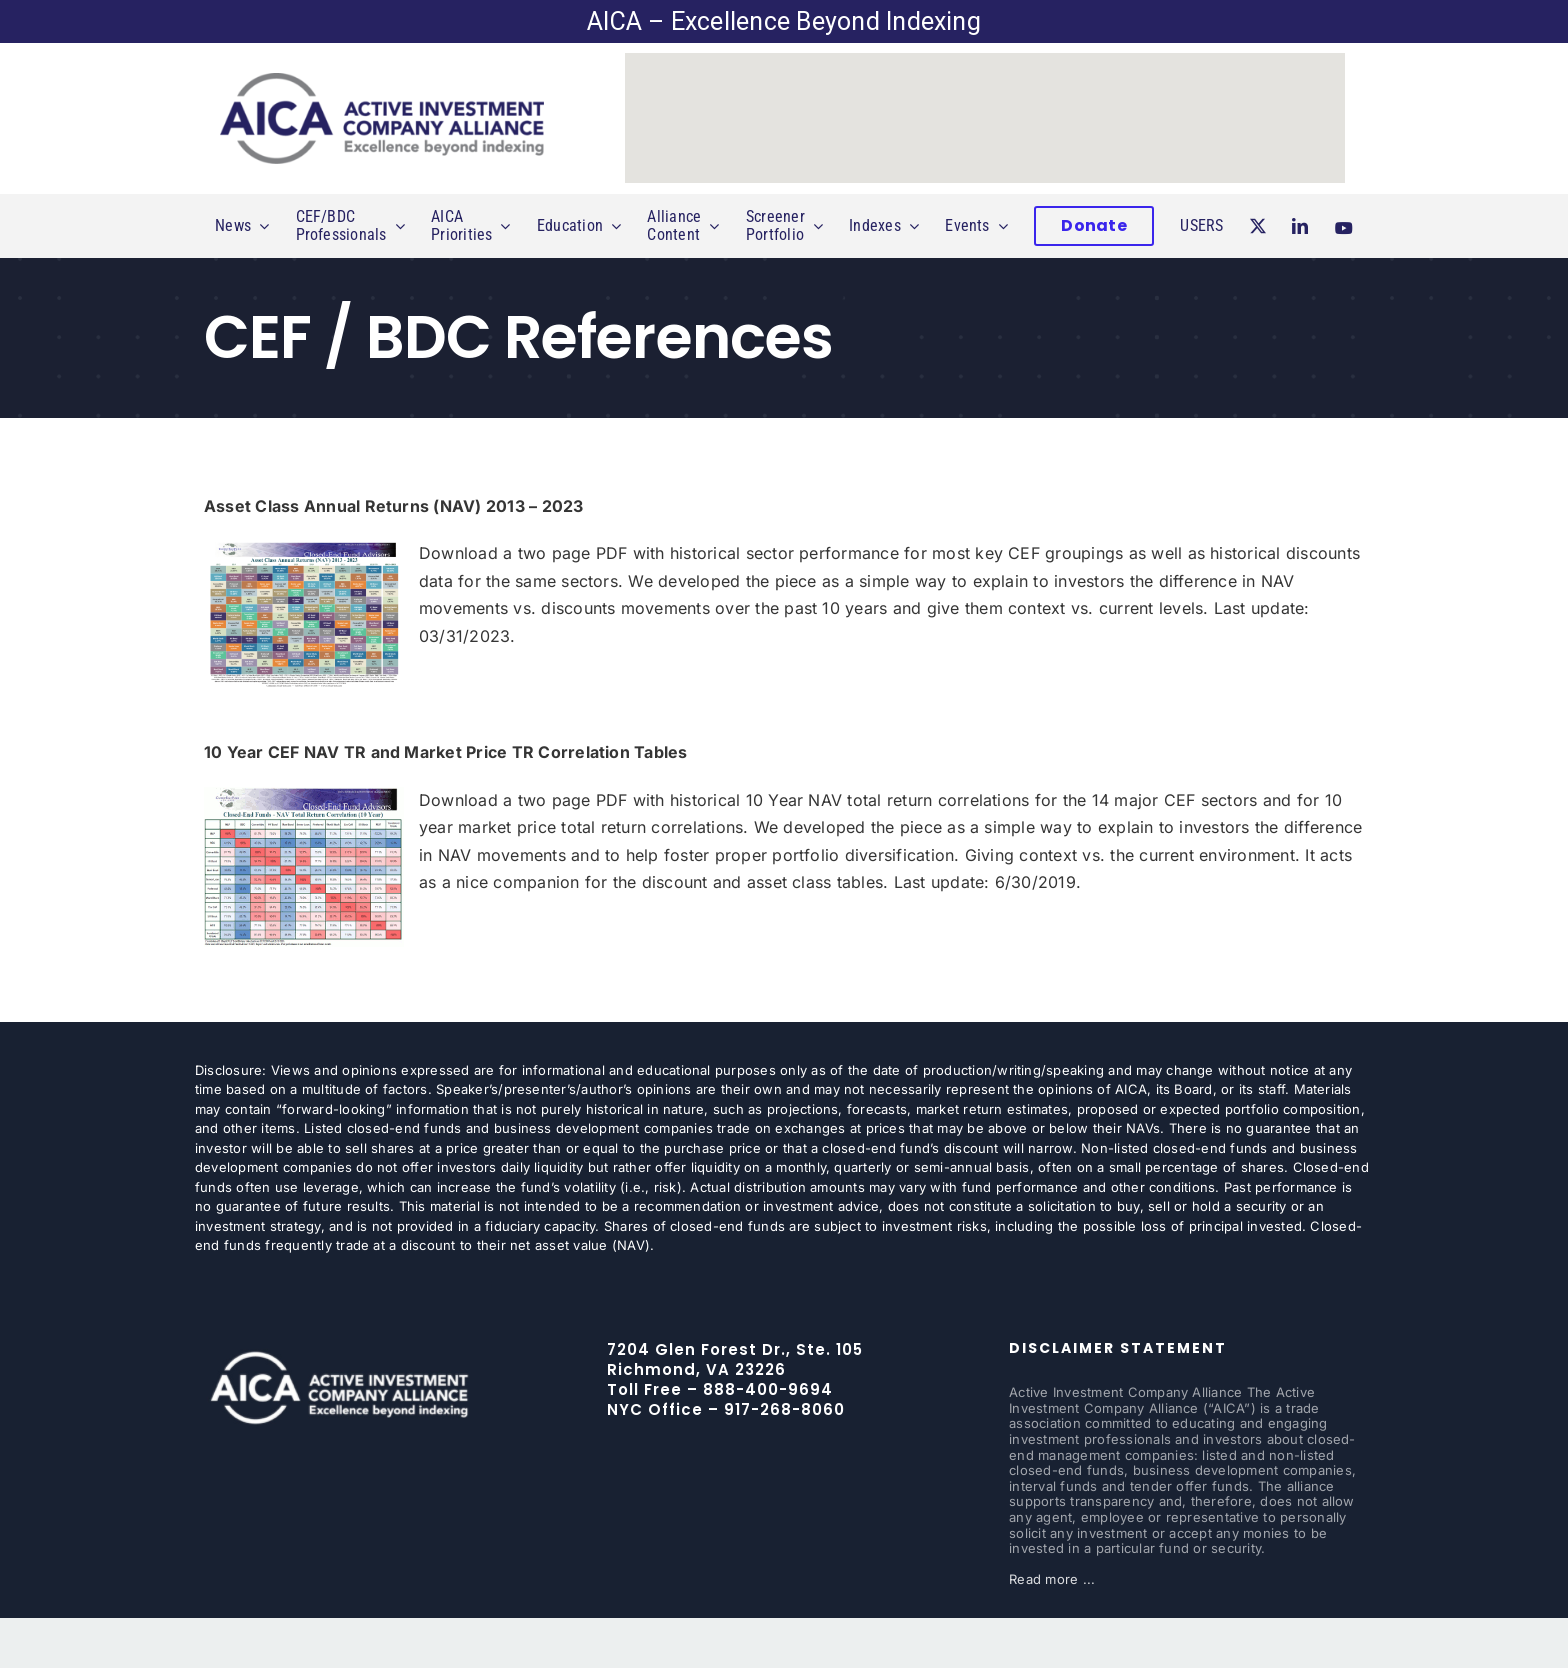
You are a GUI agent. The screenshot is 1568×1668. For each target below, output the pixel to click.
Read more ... (1052, 1579)
